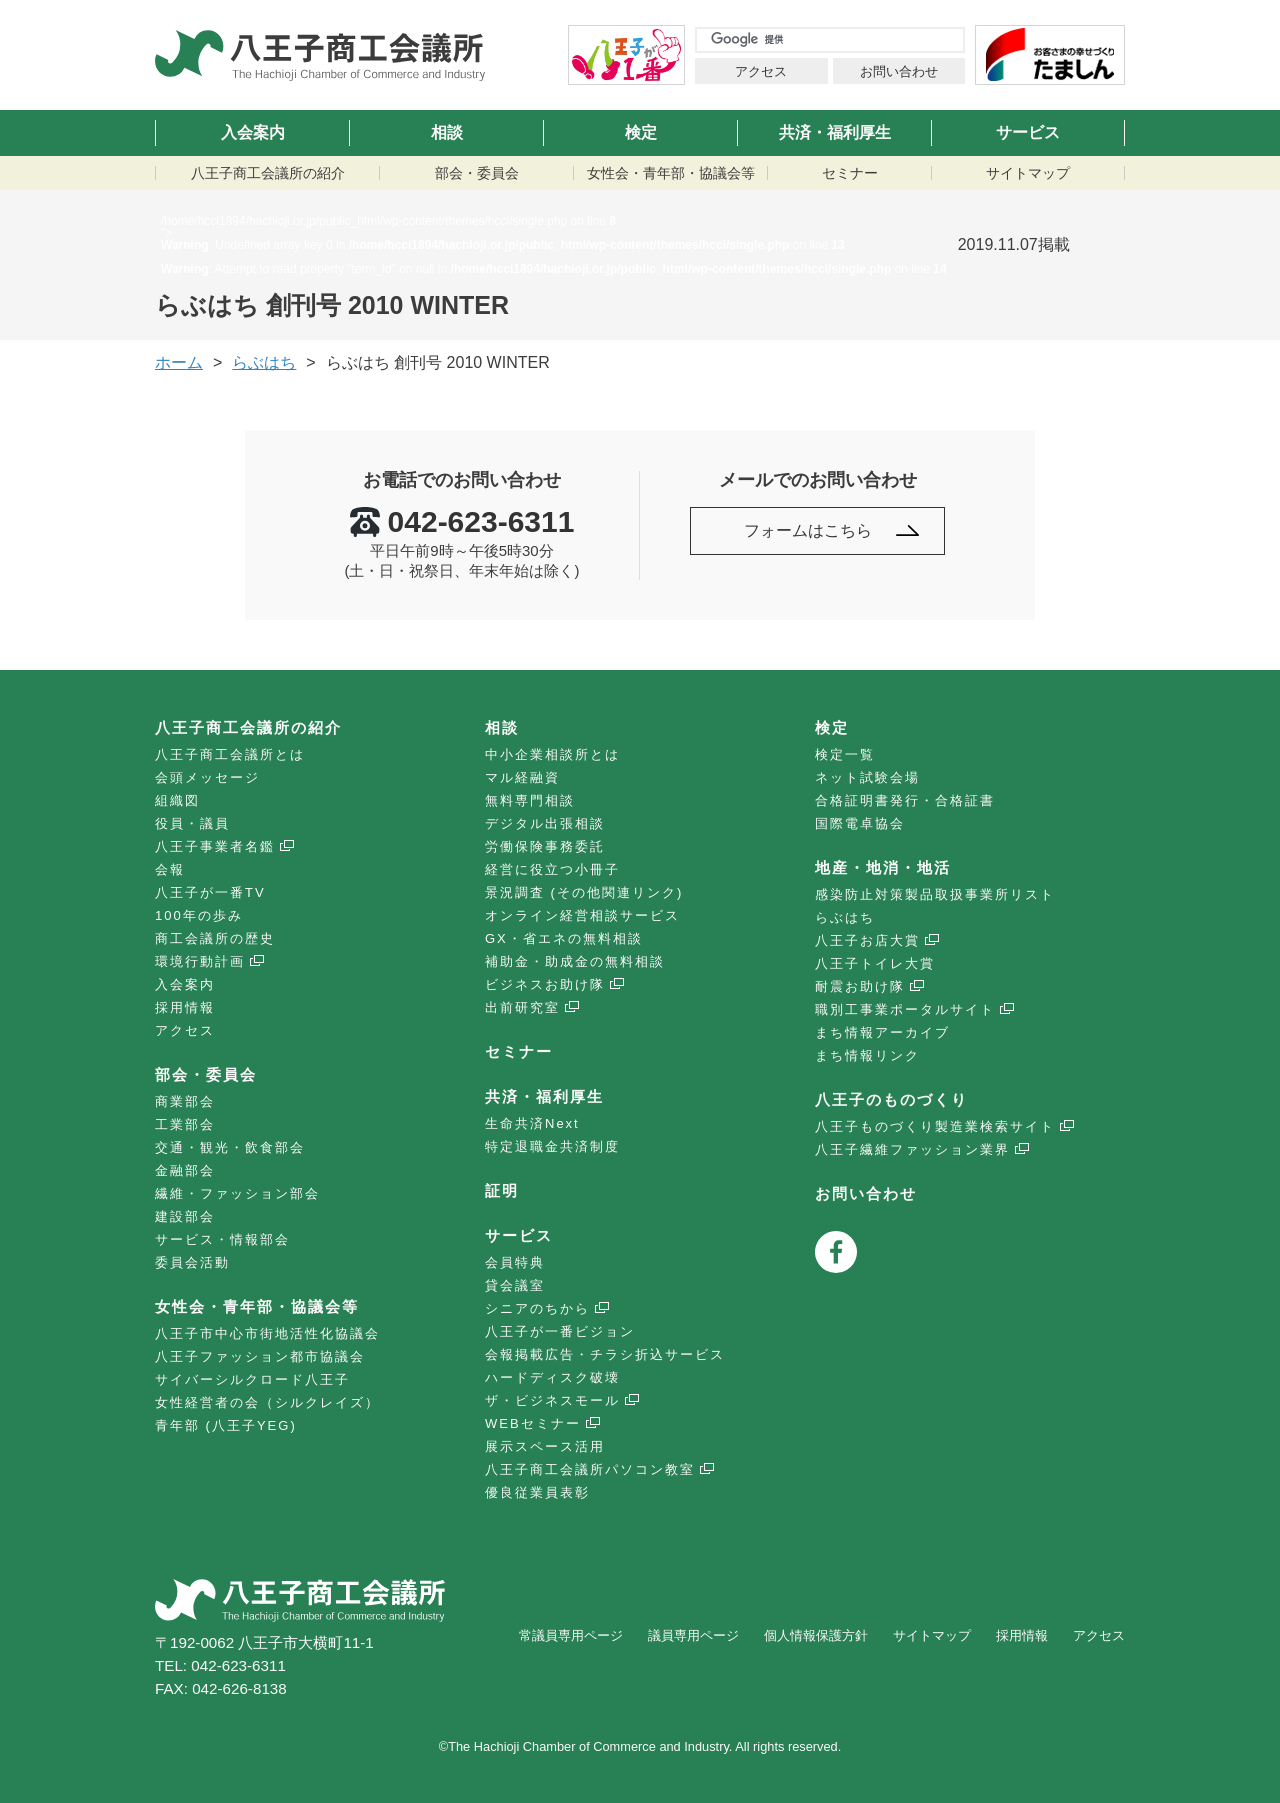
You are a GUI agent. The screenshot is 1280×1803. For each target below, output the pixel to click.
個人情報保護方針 (816, 1635)
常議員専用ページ (571, 1635)
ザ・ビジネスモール (552, 1400)
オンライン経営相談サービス (582, 915)
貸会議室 (515, 1285)
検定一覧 (845, 754)
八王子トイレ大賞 (875, 963)
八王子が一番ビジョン (560, 1331)
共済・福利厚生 (835, 132)
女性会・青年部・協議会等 (671, 173)
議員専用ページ (693, 1635)
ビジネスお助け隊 (545, 984)
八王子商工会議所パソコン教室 (590, 1469)
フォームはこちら (808, 530)
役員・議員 (192, 823)
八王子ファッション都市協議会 (260, 1356)
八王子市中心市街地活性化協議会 (267, 1333)
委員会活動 (192, 1262)
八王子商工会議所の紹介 (268, 173)
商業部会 (185, 1101)
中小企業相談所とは (552, 754)
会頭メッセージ (207, 777)
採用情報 (185, 1007)
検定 (641, 132)
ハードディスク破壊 (552, 1377)
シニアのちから (537, 1308)
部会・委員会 (477, 173)
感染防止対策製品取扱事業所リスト (935, 894)
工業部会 (185, 1124)
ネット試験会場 (867, 777)
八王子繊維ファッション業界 (912, 1149)
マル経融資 (522, 777)
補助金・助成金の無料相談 (575, 961)
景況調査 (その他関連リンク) (584, 892)
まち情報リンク (867, 1055)
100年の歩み (199, 915)
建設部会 (185, 1216)
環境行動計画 (200, 961)
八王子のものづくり (891, 1099)
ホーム (179, 362)
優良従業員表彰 (537, 1492)
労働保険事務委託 (545, 846)
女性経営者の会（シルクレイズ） (267, 1402)
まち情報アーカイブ (882, 1032)
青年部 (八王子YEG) (226, 1425)
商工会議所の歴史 (215, 938)
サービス (1028, 132)
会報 (170, 869)
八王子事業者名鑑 (215, 846)
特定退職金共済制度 (552, 1146)
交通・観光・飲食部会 (230, 1147)
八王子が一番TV (210, 892)
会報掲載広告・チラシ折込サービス (605, 1354)
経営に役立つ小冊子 (552, 869)
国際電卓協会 (860, 823)
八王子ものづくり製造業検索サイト (935, 1126)
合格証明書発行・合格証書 (905, 800)
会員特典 (515, 1262)
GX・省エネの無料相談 (564, 938)
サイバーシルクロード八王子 (252, 1379)
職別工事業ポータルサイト (905, 1009)
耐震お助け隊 (860, 986)
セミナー (850, 173)
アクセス (761, 71)
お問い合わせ (899, 71)
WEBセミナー (533, 1423)
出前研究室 (522, 1007)
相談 (447, 132)
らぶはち (264, 362)
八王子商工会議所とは (230, 754)
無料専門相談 (530, 800)
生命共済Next (532, 1123)
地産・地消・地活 (883, 867)
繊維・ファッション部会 (237, 1193)
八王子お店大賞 (867, 940)
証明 (502, 1190)
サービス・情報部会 (222, 1239)
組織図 (177, 800)
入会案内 (253, 132)
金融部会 (185, 1170)
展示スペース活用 (545, 1446)
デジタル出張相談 (545, 823)
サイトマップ (1028, 173)
